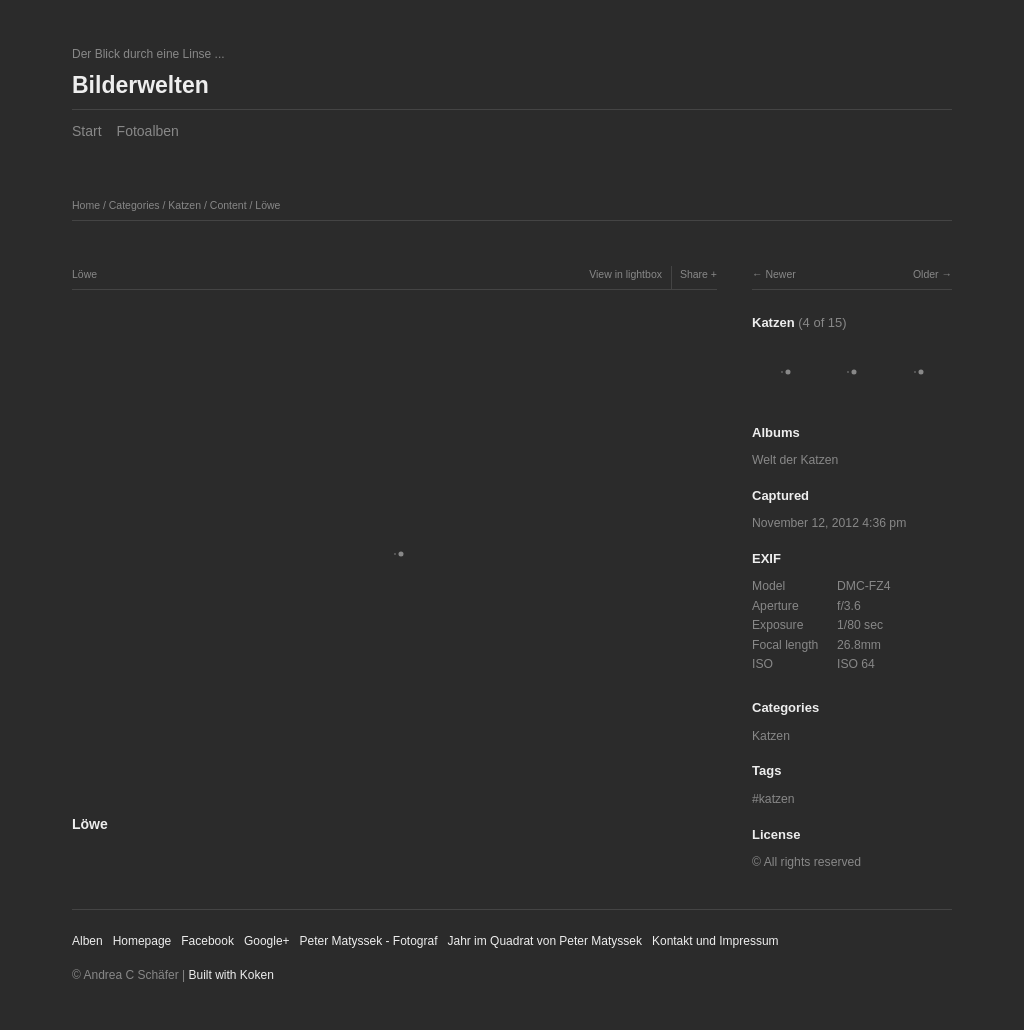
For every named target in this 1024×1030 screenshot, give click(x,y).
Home (86, 205)
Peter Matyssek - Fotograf (369, 941)
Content (228, 205)
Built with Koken (231, 975)
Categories (134, 205)
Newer (780, 274)
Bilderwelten (140, 85)
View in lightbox (625, 274)
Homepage (142, 941)
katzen (777, 799)
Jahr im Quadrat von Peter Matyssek (544, 941)
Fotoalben (148, 131)
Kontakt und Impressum (715, 941)
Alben (87, 941)
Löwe (267, 205)
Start (87, 131)
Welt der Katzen (795, 460)
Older (926, 274)
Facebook (207, 941)
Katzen (184, 205)
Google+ (267, 941)
